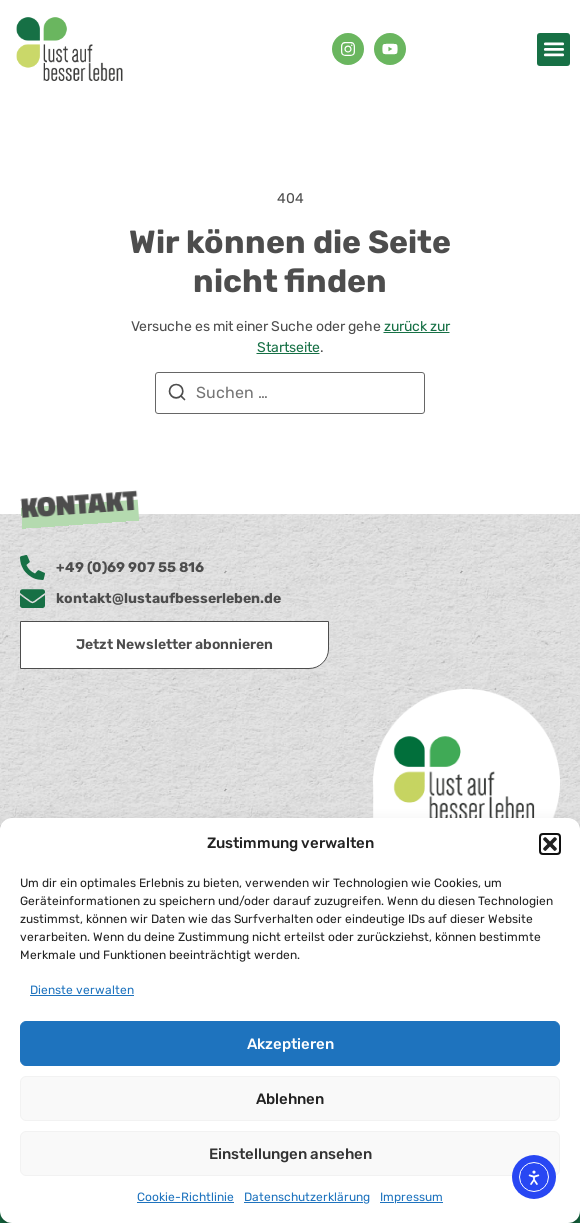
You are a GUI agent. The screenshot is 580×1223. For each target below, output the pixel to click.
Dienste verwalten (82, 990)
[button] (550, 844)
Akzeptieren (290, 1044)
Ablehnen (290, 1099)
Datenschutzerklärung (307, 1197)
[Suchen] (177, 395)
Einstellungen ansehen (290, 1154)
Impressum (411, 1197)
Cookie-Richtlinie (185, 1197)
